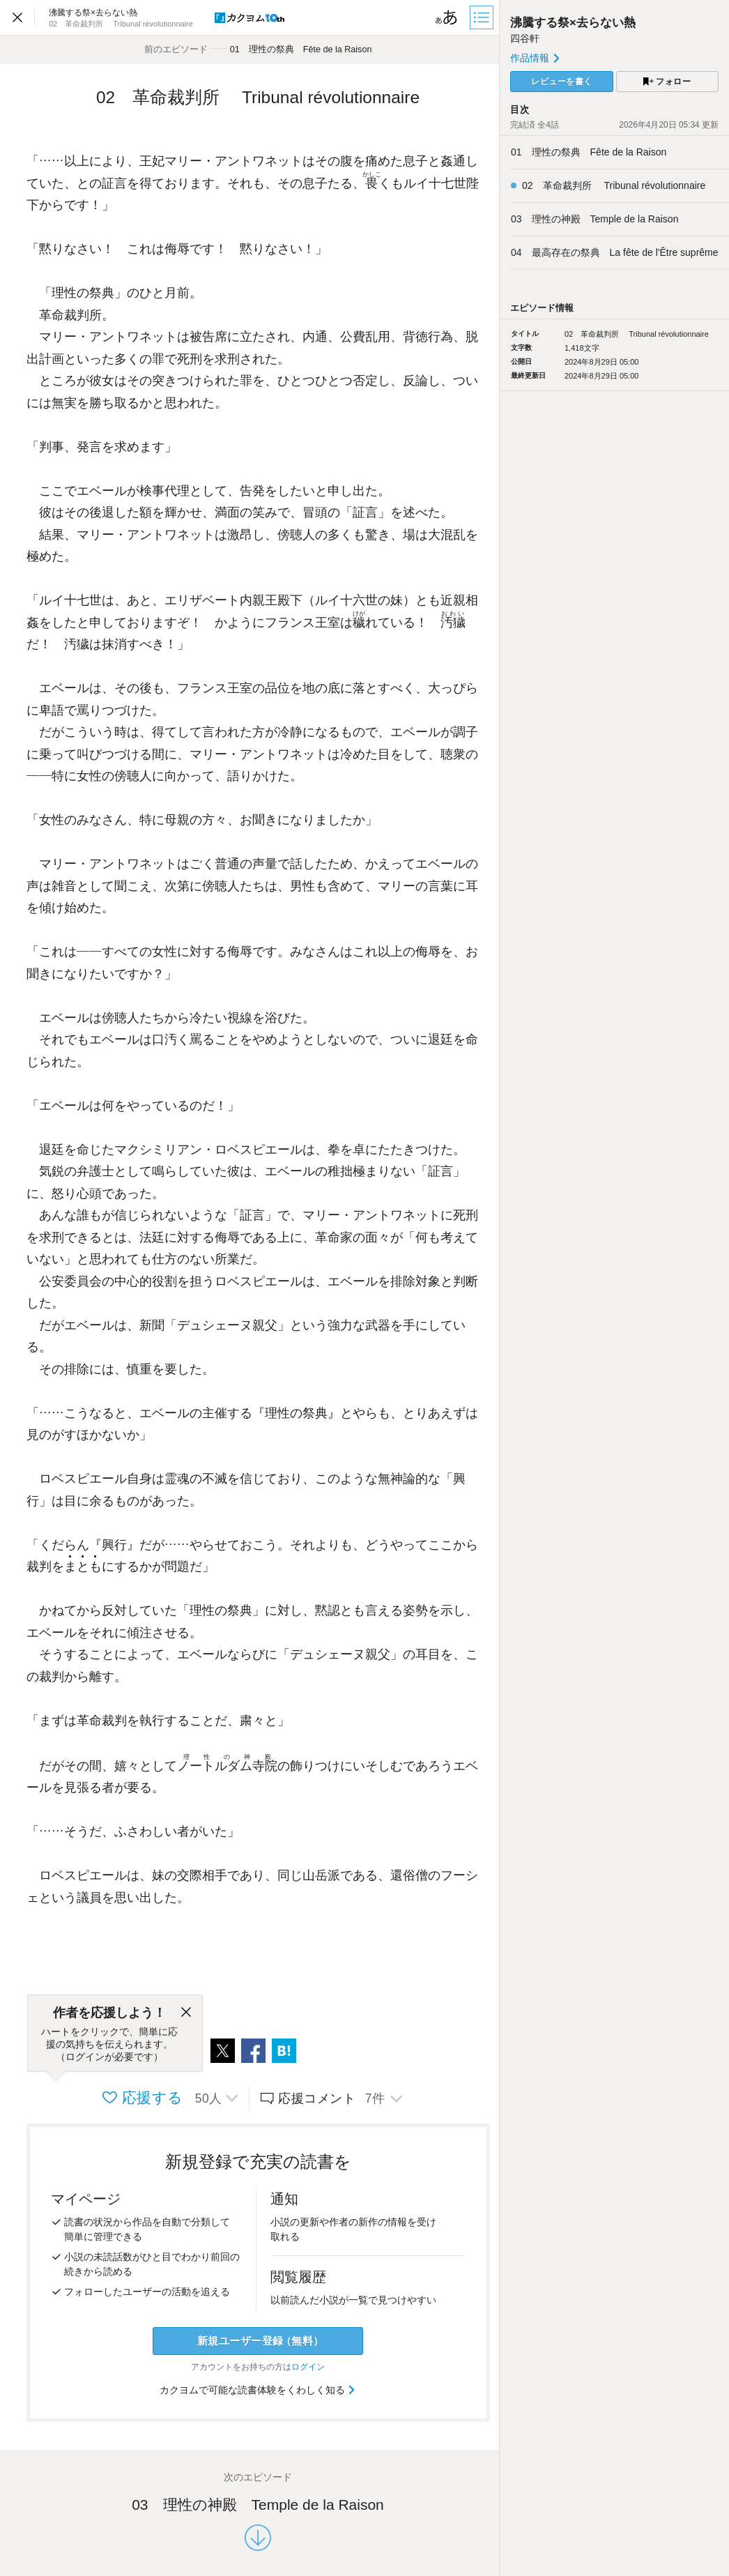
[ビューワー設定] (446, 17)
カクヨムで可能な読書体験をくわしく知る (258, 2389)
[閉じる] (186, 2012)
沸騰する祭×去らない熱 (573, 22)
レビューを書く (561, 81)
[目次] (483, 17)
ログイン (308, 2367)
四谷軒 (524, 38)
